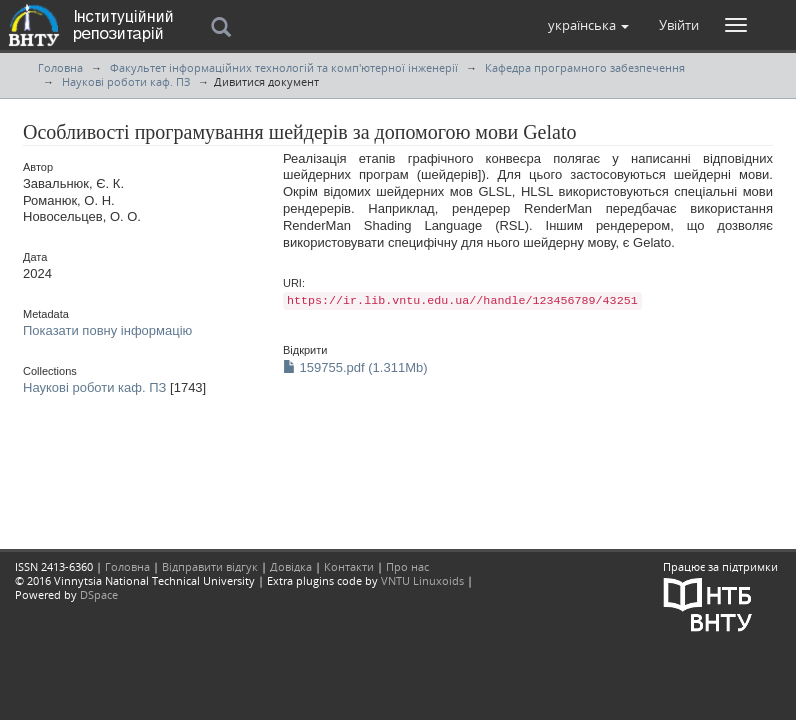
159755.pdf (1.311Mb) (355, 367)
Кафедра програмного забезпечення (585, 67)
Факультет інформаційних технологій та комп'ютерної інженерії (284, 67)
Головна (60, 67)
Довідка (291, 566)
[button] (588, 25)
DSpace (99, 594)
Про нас (407, 566)
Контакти (349, 566)
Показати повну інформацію (107, 330)
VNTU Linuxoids (422, 580)
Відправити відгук (210, 566)
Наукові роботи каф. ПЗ (126, 81)
